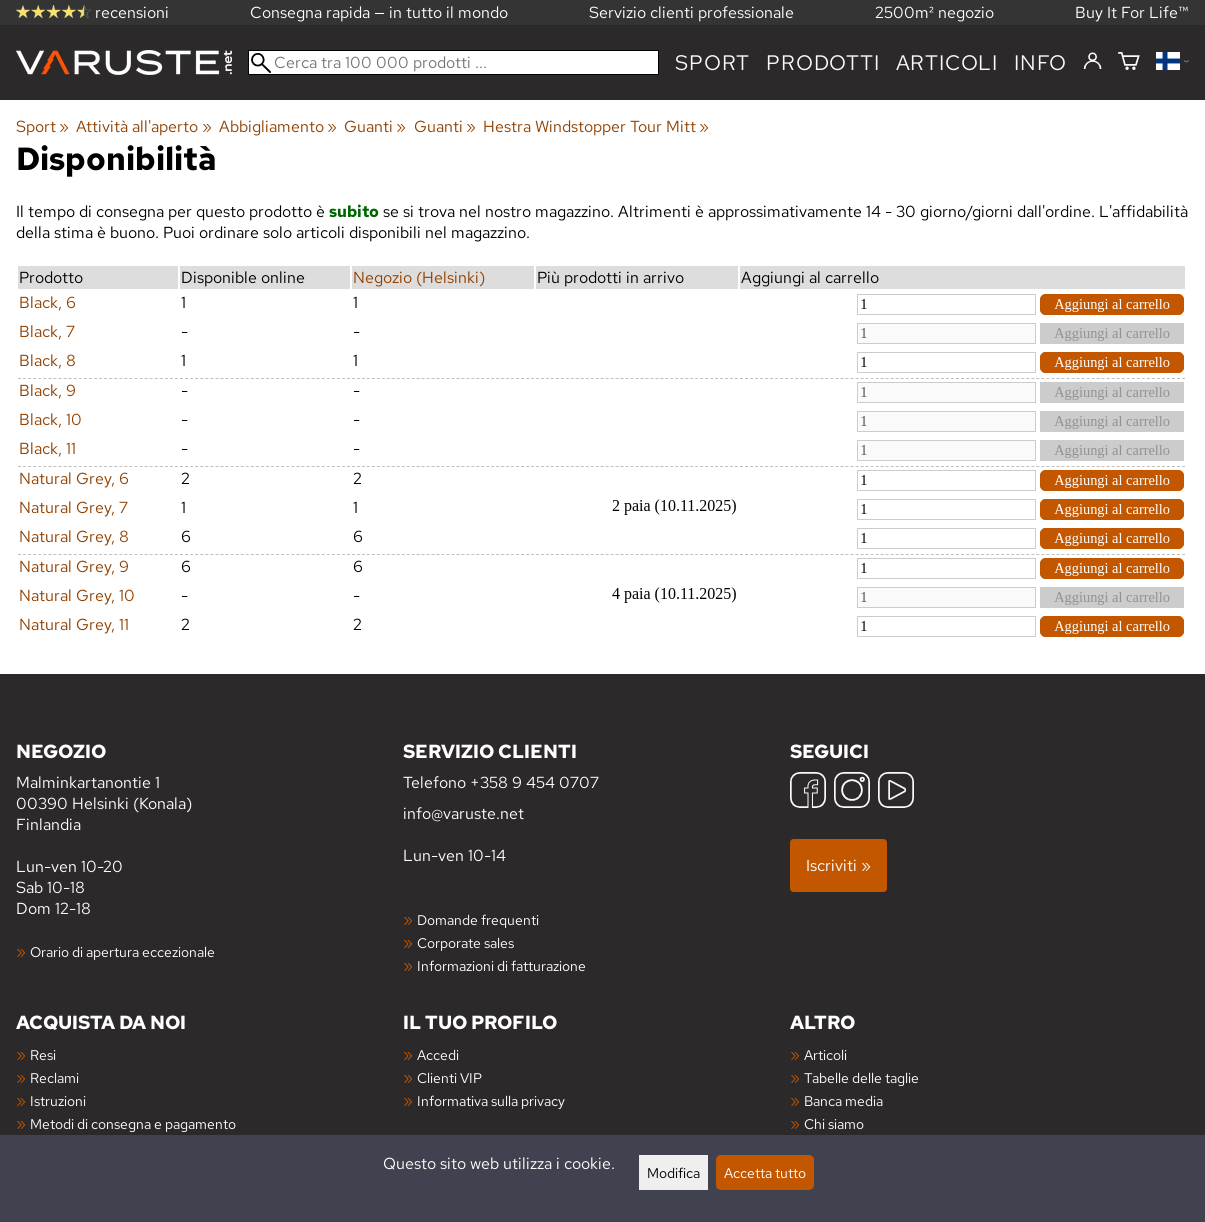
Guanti (375, 126)
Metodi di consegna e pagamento (133, 1123)
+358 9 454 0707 (534, 782)
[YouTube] (896, 792)
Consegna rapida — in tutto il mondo (379, 12)
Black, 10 (50, 419)
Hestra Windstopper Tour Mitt (596, 126)
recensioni (92, 12)
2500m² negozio (934, 12)
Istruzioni (58, 1100)
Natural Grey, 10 (77, 595)
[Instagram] (852, 792)
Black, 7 (47, 331)
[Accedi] (1092, 62)
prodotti (822, 62)
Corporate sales (465, 942)
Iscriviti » (838, 865)
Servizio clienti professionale (691, 12)
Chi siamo (834, 1123)
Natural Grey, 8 (74, 536)
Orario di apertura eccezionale (122, 951)
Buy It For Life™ (1132, 12)
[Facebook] (808, 792)
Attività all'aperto (143, 126)
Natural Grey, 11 (74, 624)
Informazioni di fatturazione (501, 965)
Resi (43, 1054)
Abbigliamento (278, 126)
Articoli (825, 1054)
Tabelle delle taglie (861, 1077)
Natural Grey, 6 (74, 478)
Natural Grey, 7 (73, 507)
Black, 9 (47, 390)
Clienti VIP (449, 1077)
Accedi (438, 1054)
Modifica (673, 1172)
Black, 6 (47, 302)
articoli (947, 62)
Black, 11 (47, 448)
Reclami (54, 1077)
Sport (712, 62)
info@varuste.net (463, 813)
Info (1040, 62)
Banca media (843, 1100)
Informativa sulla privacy (491, 1100)
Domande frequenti (478, 919)
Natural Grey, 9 (74, 566)
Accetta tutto (765, 1172)
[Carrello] (1129, 62)
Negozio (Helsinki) (419, 277)
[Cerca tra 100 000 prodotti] (453, 62)
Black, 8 (47, 360)
